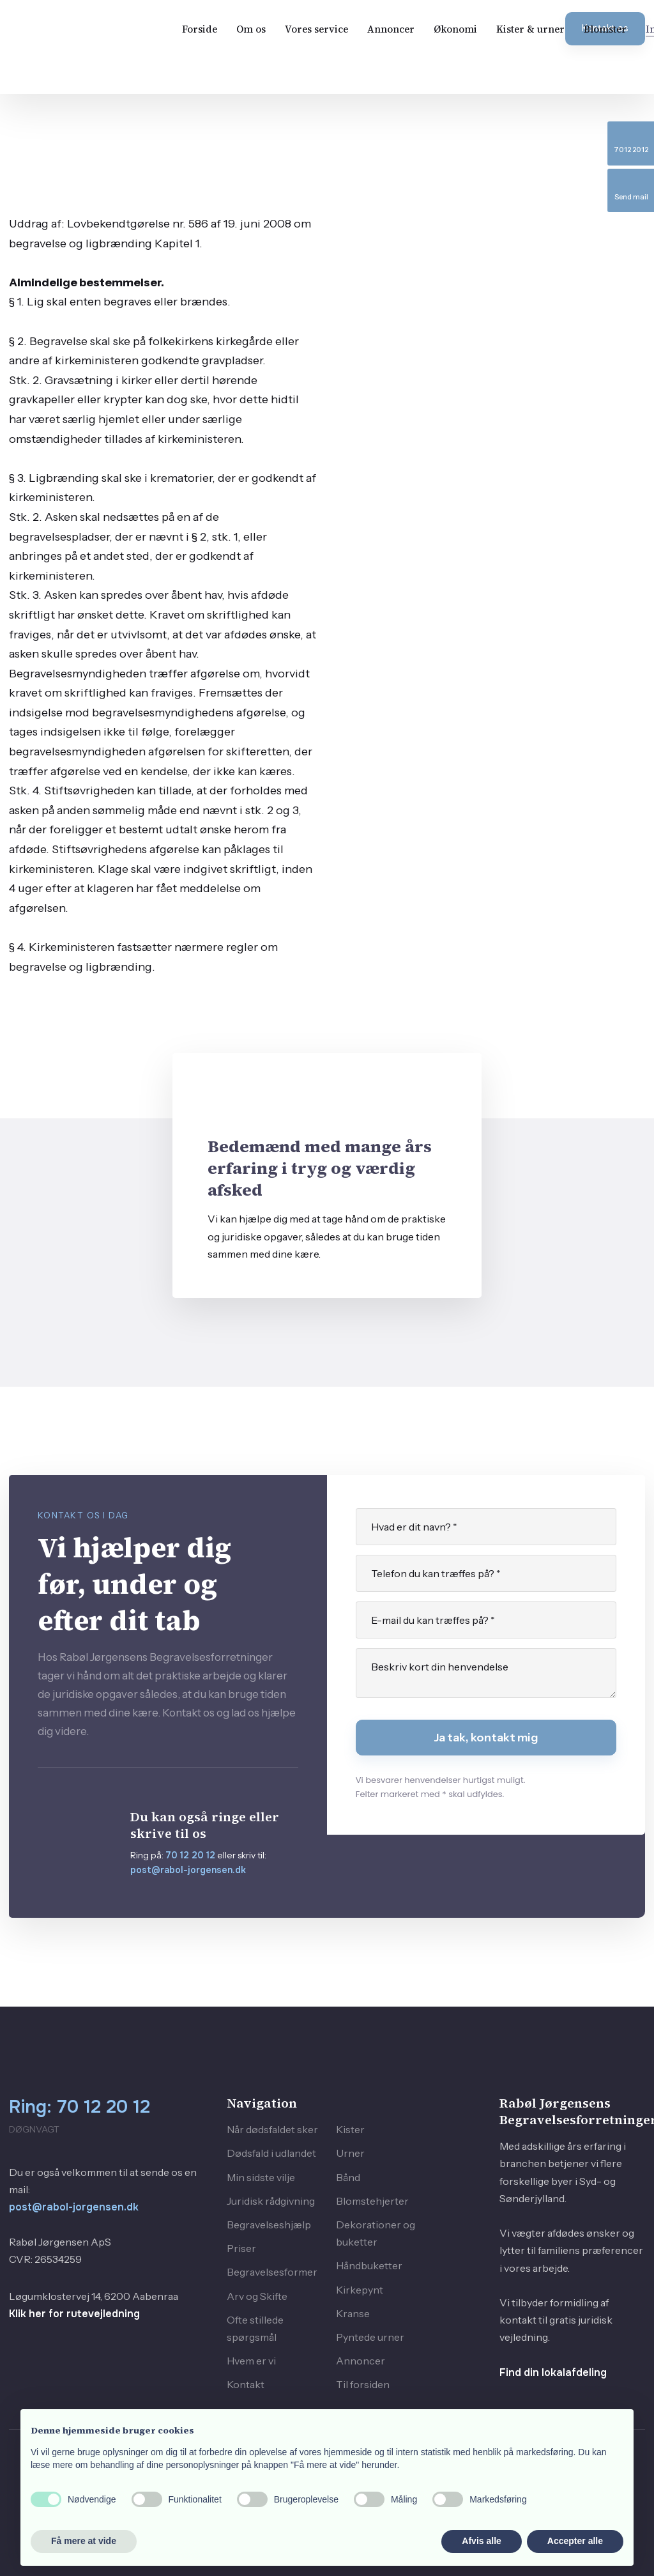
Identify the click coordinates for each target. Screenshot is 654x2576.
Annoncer (390, 29)
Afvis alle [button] (481, 2541)
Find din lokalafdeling (553, 2372)
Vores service (316, 29)
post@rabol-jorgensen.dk (188, 1870)
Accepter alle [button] (575, 2541)
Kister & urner (530, 29)
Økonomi (455, 29)
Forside (199, 29)
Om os (251, 29)
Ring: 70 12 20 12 (79, 2106)
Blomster (605, 29)
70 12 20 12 (190, 1855)
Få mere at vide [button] (83, 2541)
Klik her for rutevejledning (74, 2313)
